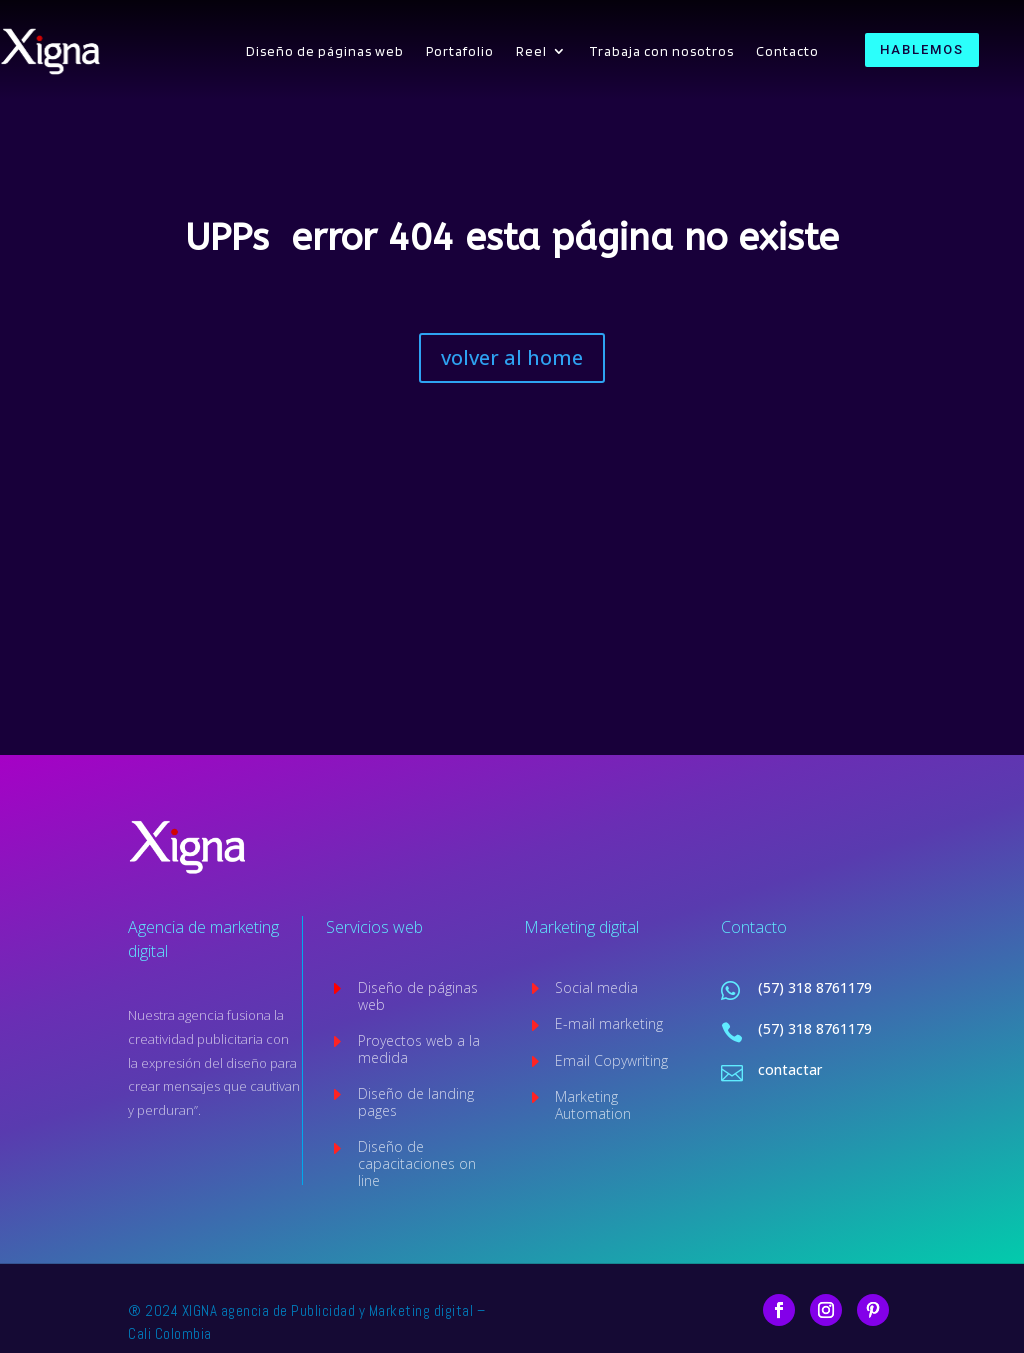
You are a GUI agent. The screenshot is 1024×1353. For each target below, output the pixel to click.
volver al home (512, 357)
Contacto (787, 51)
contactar (790, 1069)
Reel (531, 51)
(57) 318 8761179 (815, 987)
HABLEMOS (922, 49)
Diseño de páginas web (325, 51)
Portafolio (460, 51)
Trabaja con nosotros (661, 51)
